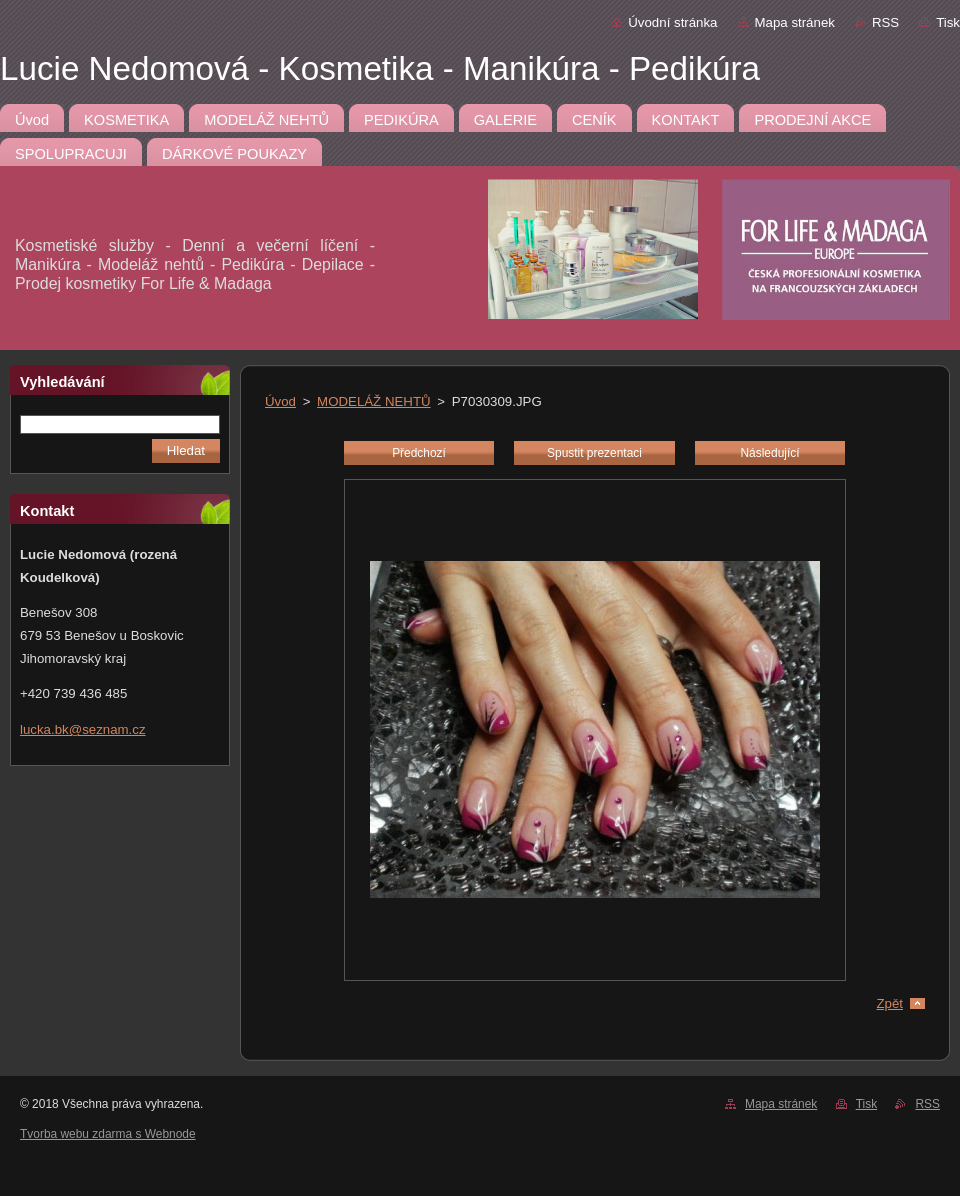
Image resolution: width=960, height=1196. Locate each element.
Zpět (889, 1003)
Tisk (948, 22)
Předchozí (419, 453)
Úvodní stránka (672, 22)
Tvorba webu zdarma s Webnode (108, 1134)
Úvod (280, 401)
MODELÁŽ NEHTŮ (374, 401)
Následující (769, 453)
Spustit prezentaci (594, 453)
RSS (885, 22)
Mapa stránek (795, 22)
